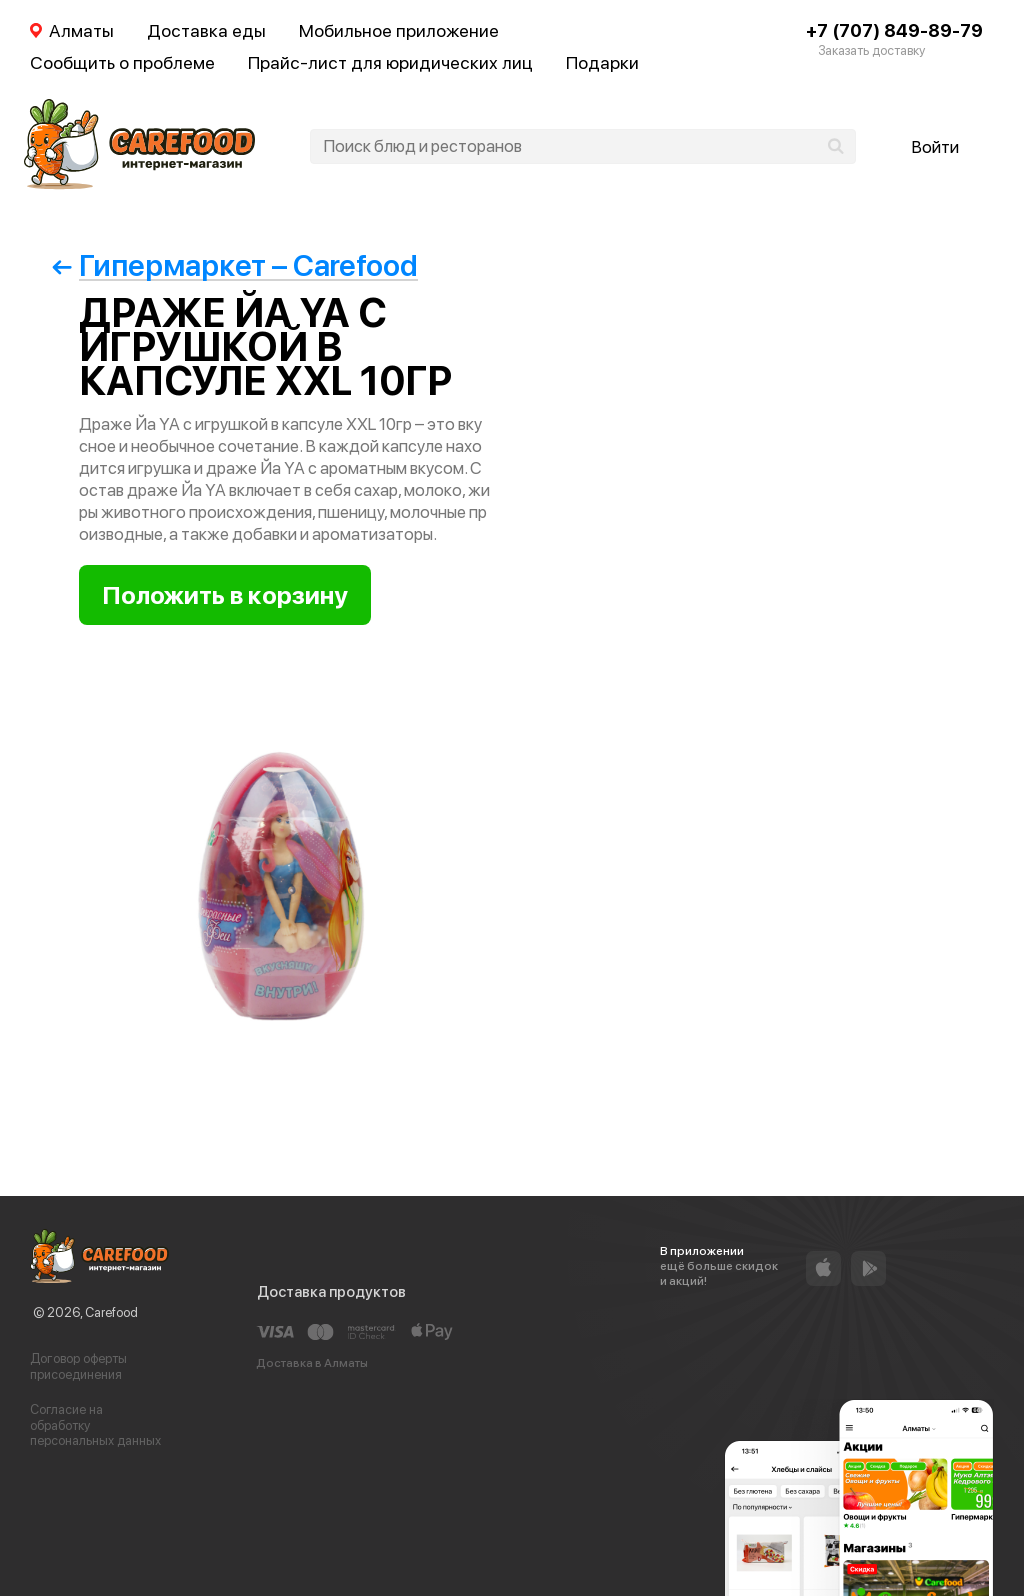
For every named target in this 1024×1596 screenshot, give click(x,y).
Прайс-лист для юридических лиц (390, 62)
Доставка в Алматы (312, 1363)
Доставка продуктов (331, 1292)
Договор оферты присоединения (78, 1366)
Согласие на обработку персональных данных (95, 1425)
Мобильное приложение (399, 30)
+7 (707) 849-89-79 (894, 30)
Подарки (602, 62)
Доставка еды (206, 30)
